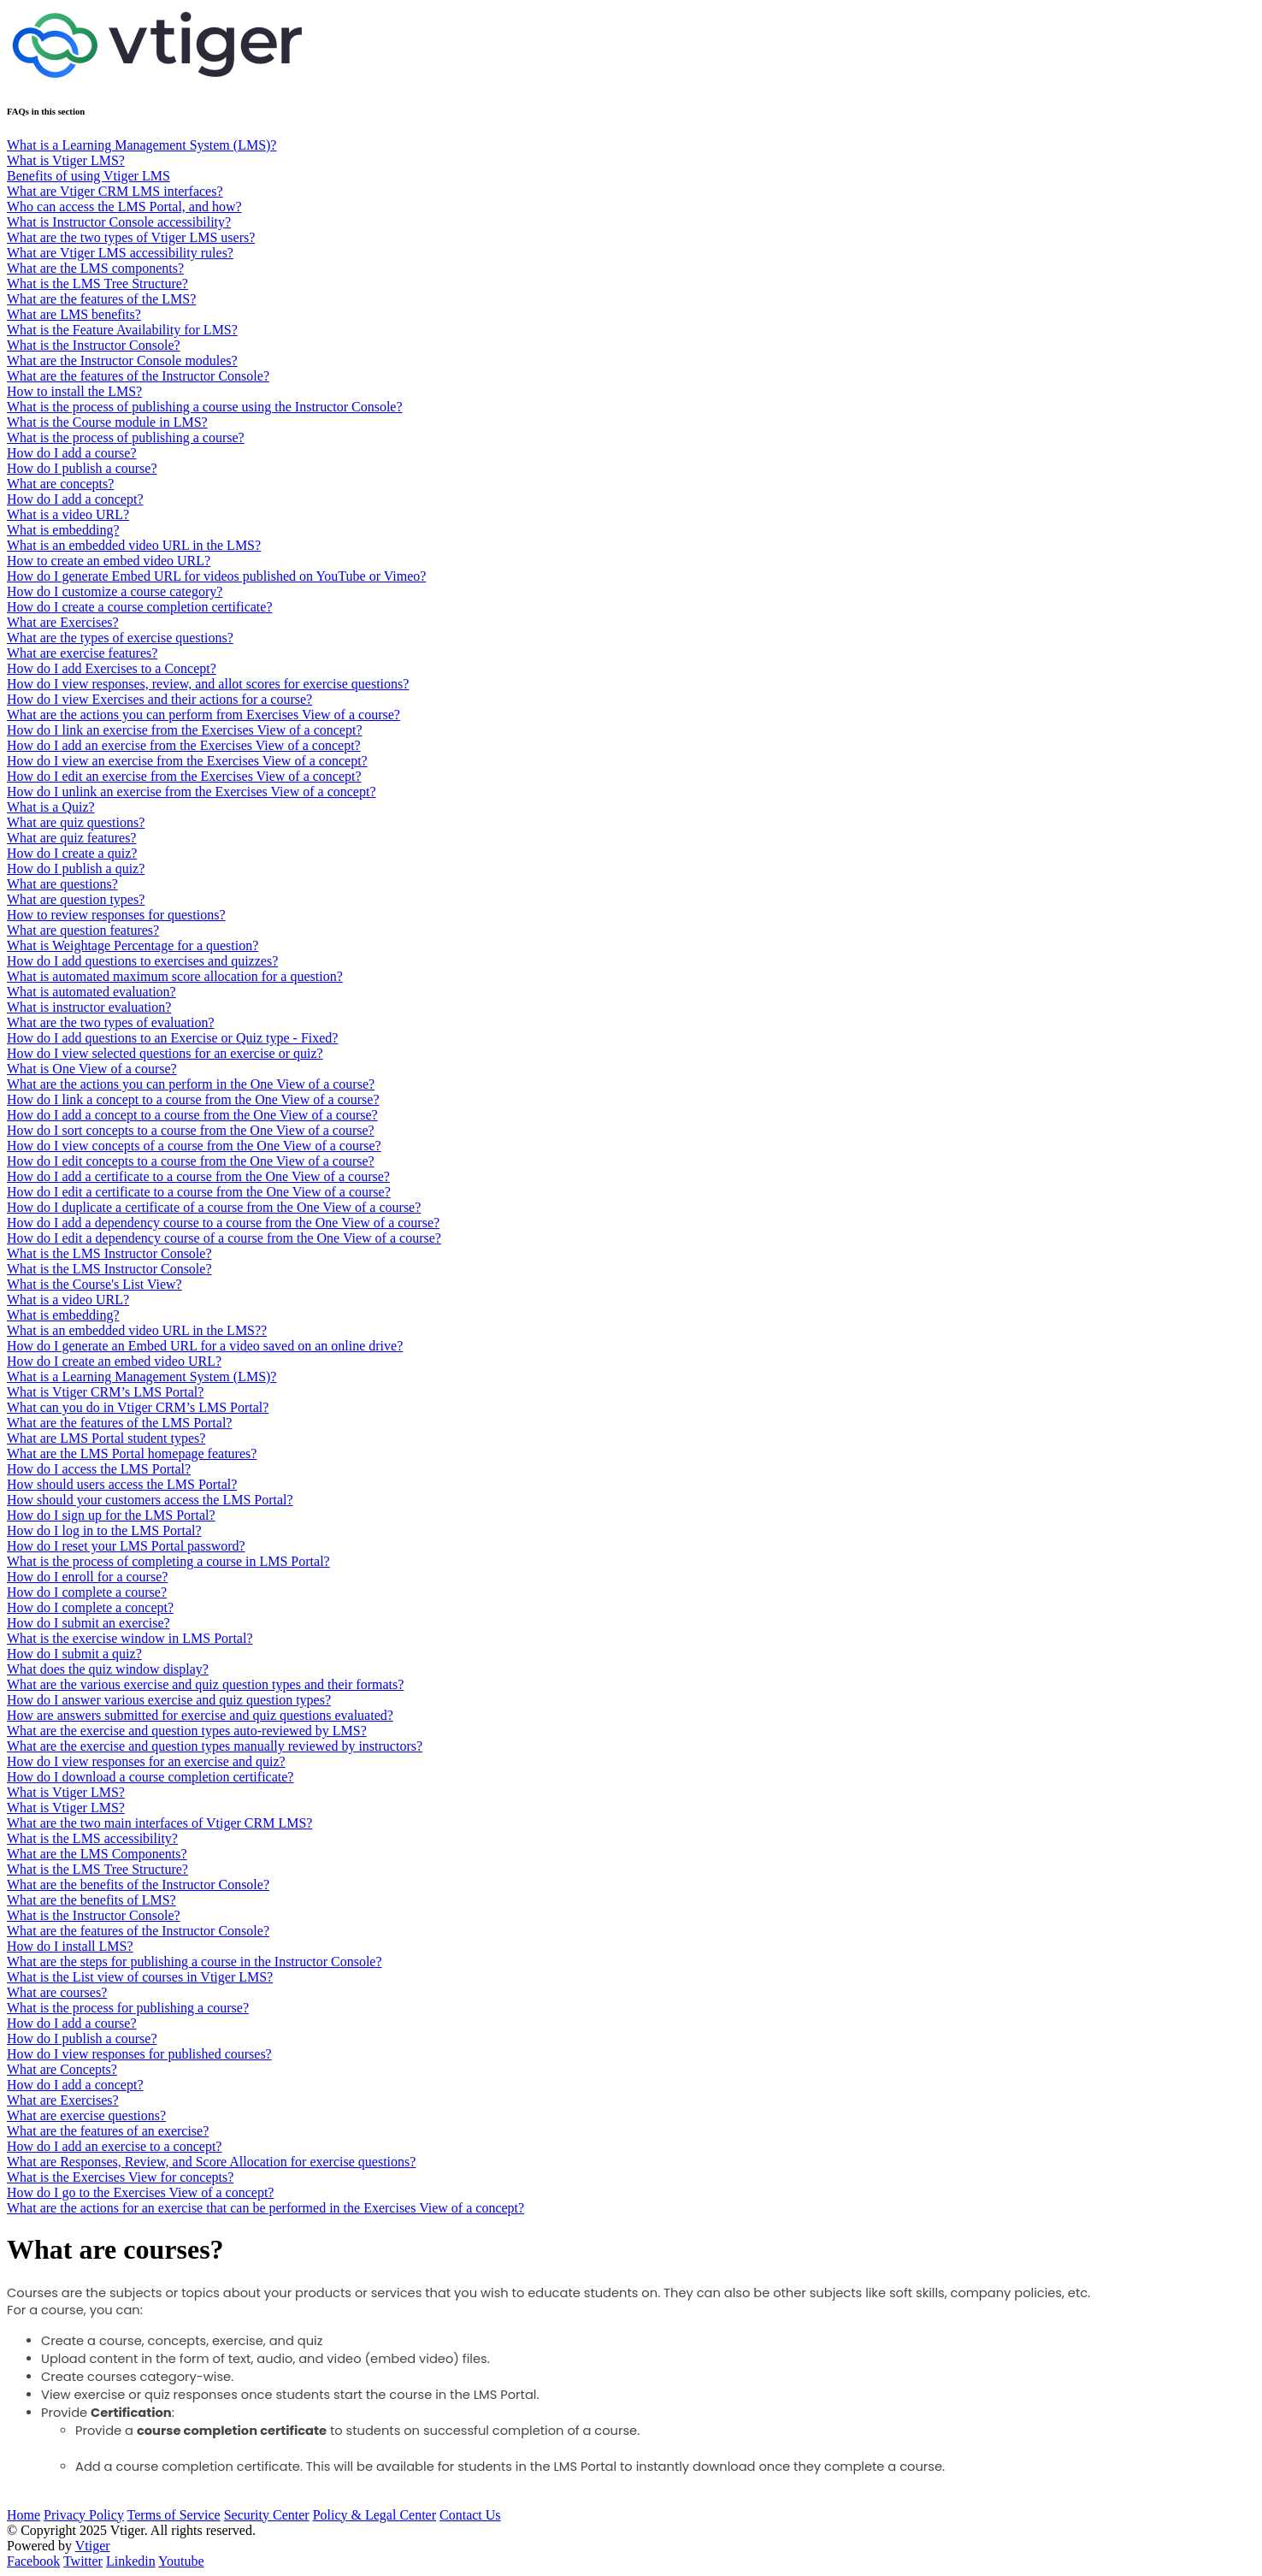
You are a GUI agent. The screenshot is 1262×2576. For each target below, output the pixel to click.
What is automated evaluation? (91, 991)
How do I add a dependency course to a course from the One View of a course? (223, 1222)
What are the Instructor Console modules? (122, 360)
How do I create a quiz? (72, 853)
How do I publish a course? (82, 468)
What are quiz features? (71, 837)
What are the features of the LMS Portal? (119, 1422)
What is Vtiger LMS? (66, 160)
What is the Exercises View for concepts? (120, 2177)
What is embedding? (63, 530)
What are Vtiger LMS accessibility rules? (120, 252)
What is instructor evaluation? (89, 1007)
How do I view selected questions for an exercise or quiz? (165, 1053)
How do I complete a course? (87, 1592)
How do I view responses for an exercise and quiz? (146, 1761)
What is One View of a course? (92, 1068)
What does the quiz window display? (108, 1669)
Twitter (83, 2561)
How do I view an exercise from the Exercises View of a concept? (187, 760)
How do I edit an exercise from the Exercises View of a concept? (184, 776)
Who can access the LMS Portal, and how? (124, 206)
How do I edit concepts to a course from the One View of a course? (190, 1161)
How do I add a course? (72, 453)
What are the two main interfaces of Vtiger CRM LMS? (159, 1823)
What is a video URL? (68, 514)
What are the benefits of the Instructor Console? (138, 1884)
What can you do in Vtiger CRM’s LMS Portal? (137, 1407)
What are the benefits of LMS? (91, 1900)
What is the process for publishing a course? (128, 2007)
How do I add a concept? (75, 499)
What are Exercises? (63, 622)
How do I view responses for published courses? (139, 2054)
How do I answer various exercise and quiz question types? (169, 1700)
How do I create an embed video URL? (114, 1361)
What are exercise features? (82, 653)
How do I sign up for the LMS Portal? (111, 1515)
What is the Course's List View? (94, 1284)
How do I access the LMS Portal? (99, 1469)
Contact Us (470, 2515)
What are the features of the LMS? (101, 299)
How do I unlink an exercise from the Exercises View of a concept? (191, 791)
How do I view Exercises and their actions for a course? (159, 699)
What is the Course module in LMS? (107, 422)
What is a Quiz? (51, 807)
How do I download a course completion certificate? (150, 1777)
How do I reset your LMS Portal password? (126, 1546)
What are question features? (83, 930)
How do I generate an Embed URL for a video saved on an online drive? (205, 1345)
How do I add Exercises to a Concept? (111, 668)
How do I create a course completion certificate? (140, 607)
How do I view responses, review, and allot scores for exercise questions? (208, 683)
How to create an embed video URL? (108, 560)
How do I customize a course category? (114, 591)
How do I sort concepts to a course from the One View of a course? (190, 1130)
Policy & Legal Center (374, 2515)
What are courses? (57, 1992)
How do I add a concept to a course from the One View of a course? (192, 1115)
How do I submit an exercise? (88, 1623)
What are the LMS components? (95, 268)
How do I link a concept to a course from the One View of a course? (193, 1099)
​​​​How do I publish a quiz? (75, 868)
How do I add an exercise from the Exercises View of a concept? (184, 745)
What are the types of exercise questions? (120, 637)
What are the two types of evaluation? (111, 1022)
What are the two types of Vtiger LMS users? (131, 237)
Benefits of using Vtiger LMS (88, 175)
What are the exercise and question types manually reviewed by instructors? (214, 1746)
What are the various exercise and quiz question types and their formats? (205, 1684)
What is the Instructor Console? (93, 345)
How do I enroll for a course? (87, 1576)
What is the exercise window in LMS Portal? (130, 1638)
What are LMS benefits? (74, 314)
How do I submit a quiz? (74, 1653)
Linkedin (131, 2561)
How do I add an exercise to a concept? (114, 2146)
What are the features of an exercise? (108, 2131)
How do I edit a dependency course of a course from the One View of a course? (224, 1238)
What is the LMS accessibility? (92, 1838)
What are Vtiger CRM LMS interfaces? (115, 191)
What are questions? (62, 884)
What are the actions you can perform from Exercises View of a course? (203, 714)
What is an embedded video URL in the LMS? (134, 545)
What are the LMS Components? (97, 1853)
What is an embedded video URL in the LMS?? (137, 1330)
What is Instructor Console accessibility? (119, 222)
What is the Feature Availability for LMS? (122, 329)
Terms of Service (174, 2515)
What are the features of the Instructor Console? (138, 376)
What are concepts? (60, 483)
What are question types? (75, 899)
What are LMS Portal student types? (106, 1438)
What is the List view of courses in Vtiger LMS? (140, 1977)
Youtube (181, 2561)
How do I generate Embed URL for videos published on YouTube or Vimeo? (216, 576)
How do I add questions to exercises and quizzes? (142, 961)
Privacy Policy (84, 2515)
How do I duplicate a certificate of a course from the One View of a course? (214, 1207)
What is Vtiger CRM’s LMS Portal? (105, 1392)
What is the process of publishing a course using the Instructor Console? (205, 406)
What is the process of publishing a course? (126, 437)
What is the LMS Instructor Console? (109, 1253)
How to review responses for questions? (116, 914)
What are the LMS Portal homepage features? (132, 1453)
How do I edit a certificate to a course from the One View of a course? (199, 1192)
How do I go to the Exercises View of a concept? (140, 2192)
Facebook (33, 2561)
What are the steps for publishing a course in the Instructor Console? (194, 1961)
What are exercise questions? (86, 2115)
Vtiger (92, 2545)
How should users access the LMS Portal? (122, 1484)
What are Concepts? (62, 2069)
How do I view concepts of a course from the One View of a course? (194, 1145)
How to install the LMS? (74, 391)
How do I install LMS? (70, 1946)
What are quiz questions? (75, 822)
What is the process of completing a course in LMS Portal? (168, 1561)
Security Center (267, 2515)
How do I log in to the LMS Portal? (104, 1530)
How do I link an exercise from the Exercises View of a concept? (184, 730)
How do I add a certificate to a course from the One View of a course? (198, 1176)
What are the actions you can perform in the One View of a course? (190, 1084)
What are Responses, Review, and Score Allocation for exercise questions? (211, 2161)
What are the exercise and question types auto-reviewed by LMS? (187, 1730)
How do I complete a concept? (90, 1607)
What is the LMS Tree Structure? (97, 283)
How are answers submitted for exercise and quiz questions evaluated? (200, 1715)
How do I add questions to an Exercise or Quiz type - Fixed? (172, 1038)
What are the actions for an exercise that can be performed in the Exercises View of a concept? (265, 2208)
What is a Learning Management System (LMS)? (141, 145)
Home (23, 2515)
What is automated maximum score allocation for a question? (175, 976)
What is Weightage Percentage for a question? (132, 945)
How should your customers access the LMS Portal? (150, 1499)
